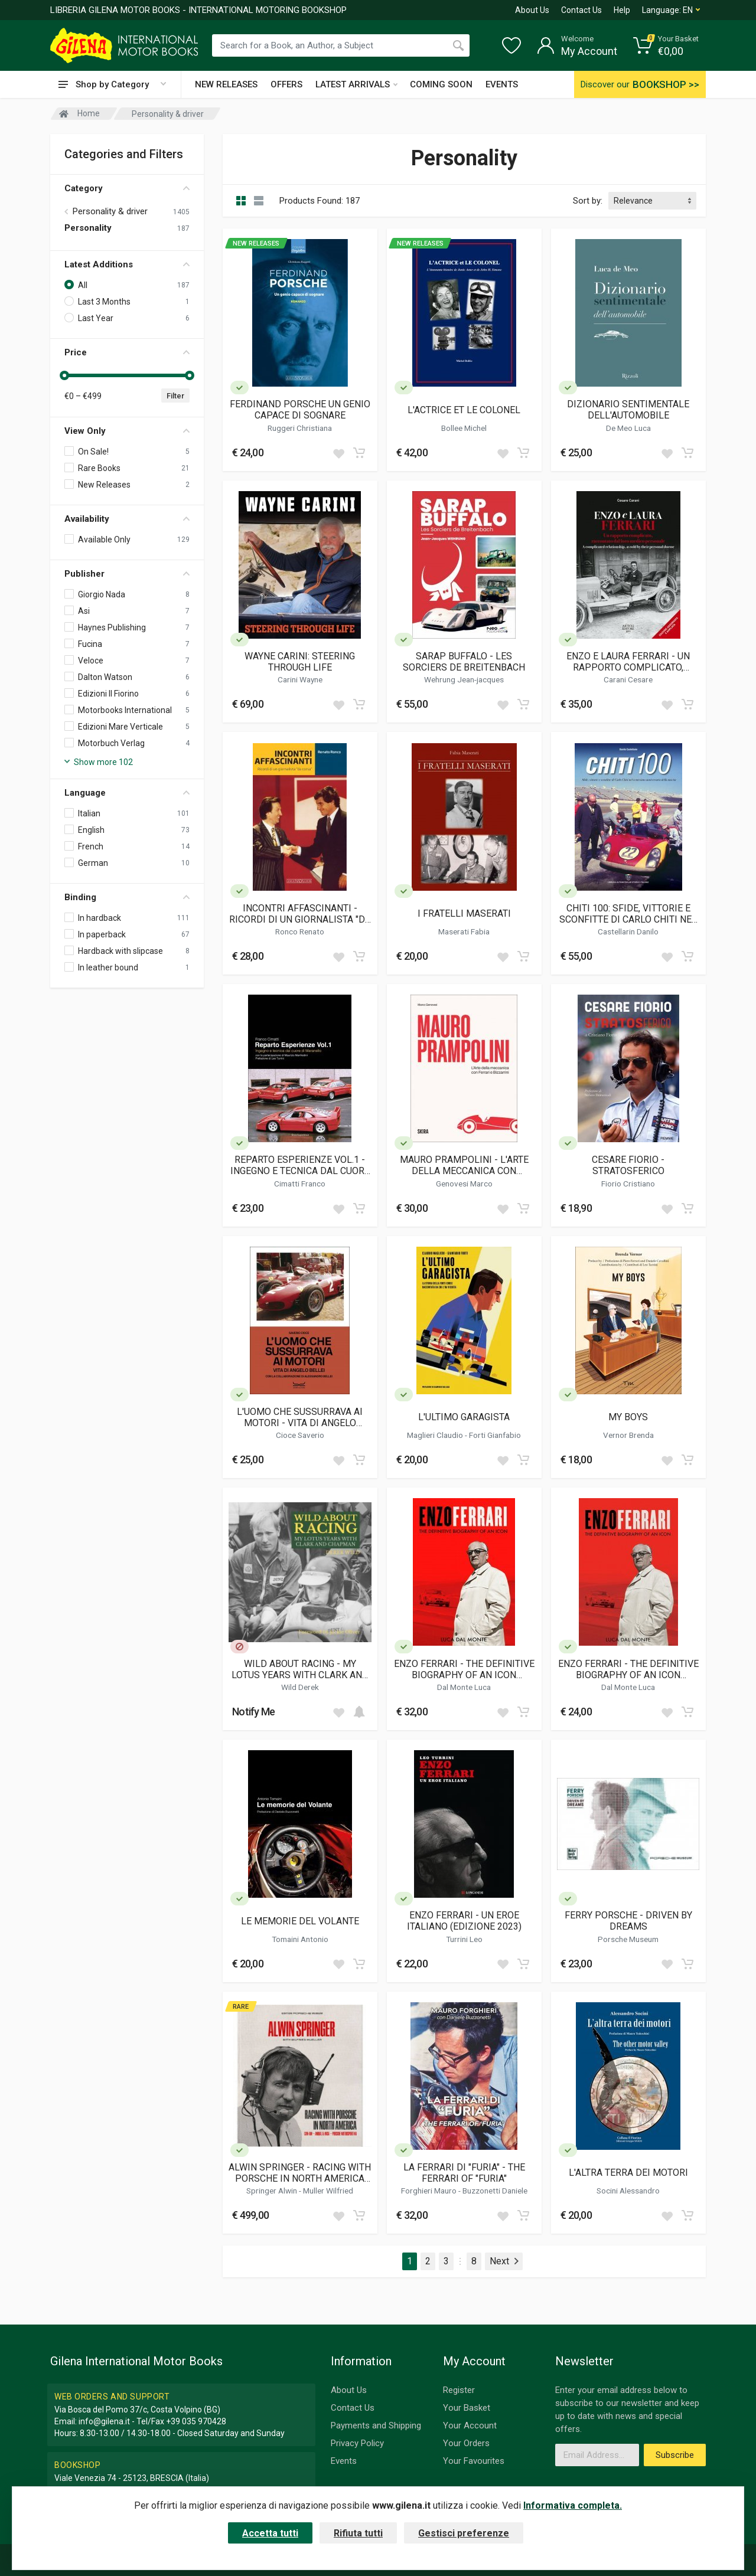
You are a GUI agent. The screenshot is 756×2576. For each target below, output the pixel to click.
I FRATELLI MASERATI (464, 913)
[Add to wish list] (338, 453)
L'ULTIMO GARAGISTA (464, 1417)
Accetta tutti (270, 2533)
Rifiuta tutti (358, 2533)
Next (504, 2261)
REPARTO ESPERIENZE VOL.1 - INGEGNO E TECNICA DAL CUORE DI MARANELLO (300, 1165)
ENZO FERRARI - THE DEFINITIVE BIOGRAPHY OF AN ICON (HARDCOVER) (464, 1669)
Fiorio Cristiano (628, 1183)
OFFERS (286, 84)
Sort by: (587, 200)
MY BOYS (628, 1417)
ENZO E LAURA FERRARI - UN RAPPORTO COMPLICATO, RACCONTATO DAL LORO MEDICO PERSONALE (628, 661)
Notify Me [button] (253, 1711)
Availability (127, 519)
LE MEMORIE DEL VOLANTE (300, 1921)
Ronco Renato (299, 931)
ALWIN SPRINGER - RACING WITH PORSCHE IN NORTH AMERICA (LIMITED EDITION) (300, 2173)
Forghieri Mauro (429, 2190)
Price (127, 352)
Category (127, 188)
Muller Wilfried (328, 2190)
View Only (127, 431)
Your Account (470, 2425)
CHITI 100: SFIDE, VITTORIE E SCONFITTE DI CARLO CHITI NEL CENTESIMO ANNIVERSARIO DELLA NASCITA (628, 914)
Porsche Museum (628, 1939)
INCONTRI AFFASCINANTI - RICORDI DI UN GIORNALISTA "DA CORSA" (300, 914)
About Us (532, 10)
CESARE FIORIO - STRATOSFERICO (628, 1165)
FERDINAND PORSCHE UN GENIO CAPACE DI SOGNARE (300, 409)
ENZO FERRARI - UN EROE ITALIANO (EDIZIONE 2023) (464, 1921)
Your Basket (466, 2407)
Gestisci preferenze (463, 2533)
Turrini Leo (464, 1939)
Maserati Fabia (464, 931)
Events (344, 2461)
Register (459, 2390)
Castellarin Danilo (628, 931)
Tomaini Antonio (300, 1939)
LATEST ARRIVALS (356, 84)
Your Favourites (473, 2461)
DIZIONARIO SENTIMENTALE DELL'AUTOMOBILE (628, 409)
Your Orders (466, 2443)
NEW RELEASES (226, 84)
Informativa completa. (572, 2505)
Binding (127, 897)
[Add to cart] (359, 452)
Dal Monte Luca (464, 1687)
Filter (175, 395)
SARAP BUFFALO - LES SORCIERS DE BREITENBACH (464, 661)
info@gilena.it (104, 2421)
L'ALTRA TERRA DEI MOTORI (628, 2172)
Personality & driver (110, 211)
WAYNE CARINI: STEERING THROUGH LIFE (300, 661)
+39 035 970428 (196, 2421)
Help (622, 10)
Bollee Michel (464, 428)
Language (127, 792)
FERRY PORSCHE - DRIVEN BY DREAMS (628, 1921)
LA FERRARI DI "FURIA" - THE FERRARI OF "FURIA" (464, 2173)
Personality (88, 228)
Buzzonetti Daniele (494, 2190)
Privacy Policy (357, 2443)
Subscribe (675, 2455)
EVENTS (501, 84)
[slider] (64, 375)
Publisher (127, 573)
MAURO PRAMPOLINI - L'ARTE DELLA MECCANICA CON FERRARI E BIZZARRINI (464, 1165)
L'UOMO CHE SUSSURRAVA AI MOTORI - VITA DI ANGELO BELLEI (300, 1417)
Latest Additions (127, 264)
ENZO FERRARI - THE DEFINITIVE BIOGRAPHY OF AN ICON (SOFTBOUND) (628, 1669)
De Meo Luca (628, 428)
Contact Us (581, 10)
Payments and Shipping (376, 2425)
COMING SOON (441, 84)
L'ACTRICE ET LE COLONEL (464, 410)
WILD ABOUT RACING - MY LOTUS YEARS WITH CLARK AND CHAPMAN (300, 1669)
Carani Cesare (628, 679)
